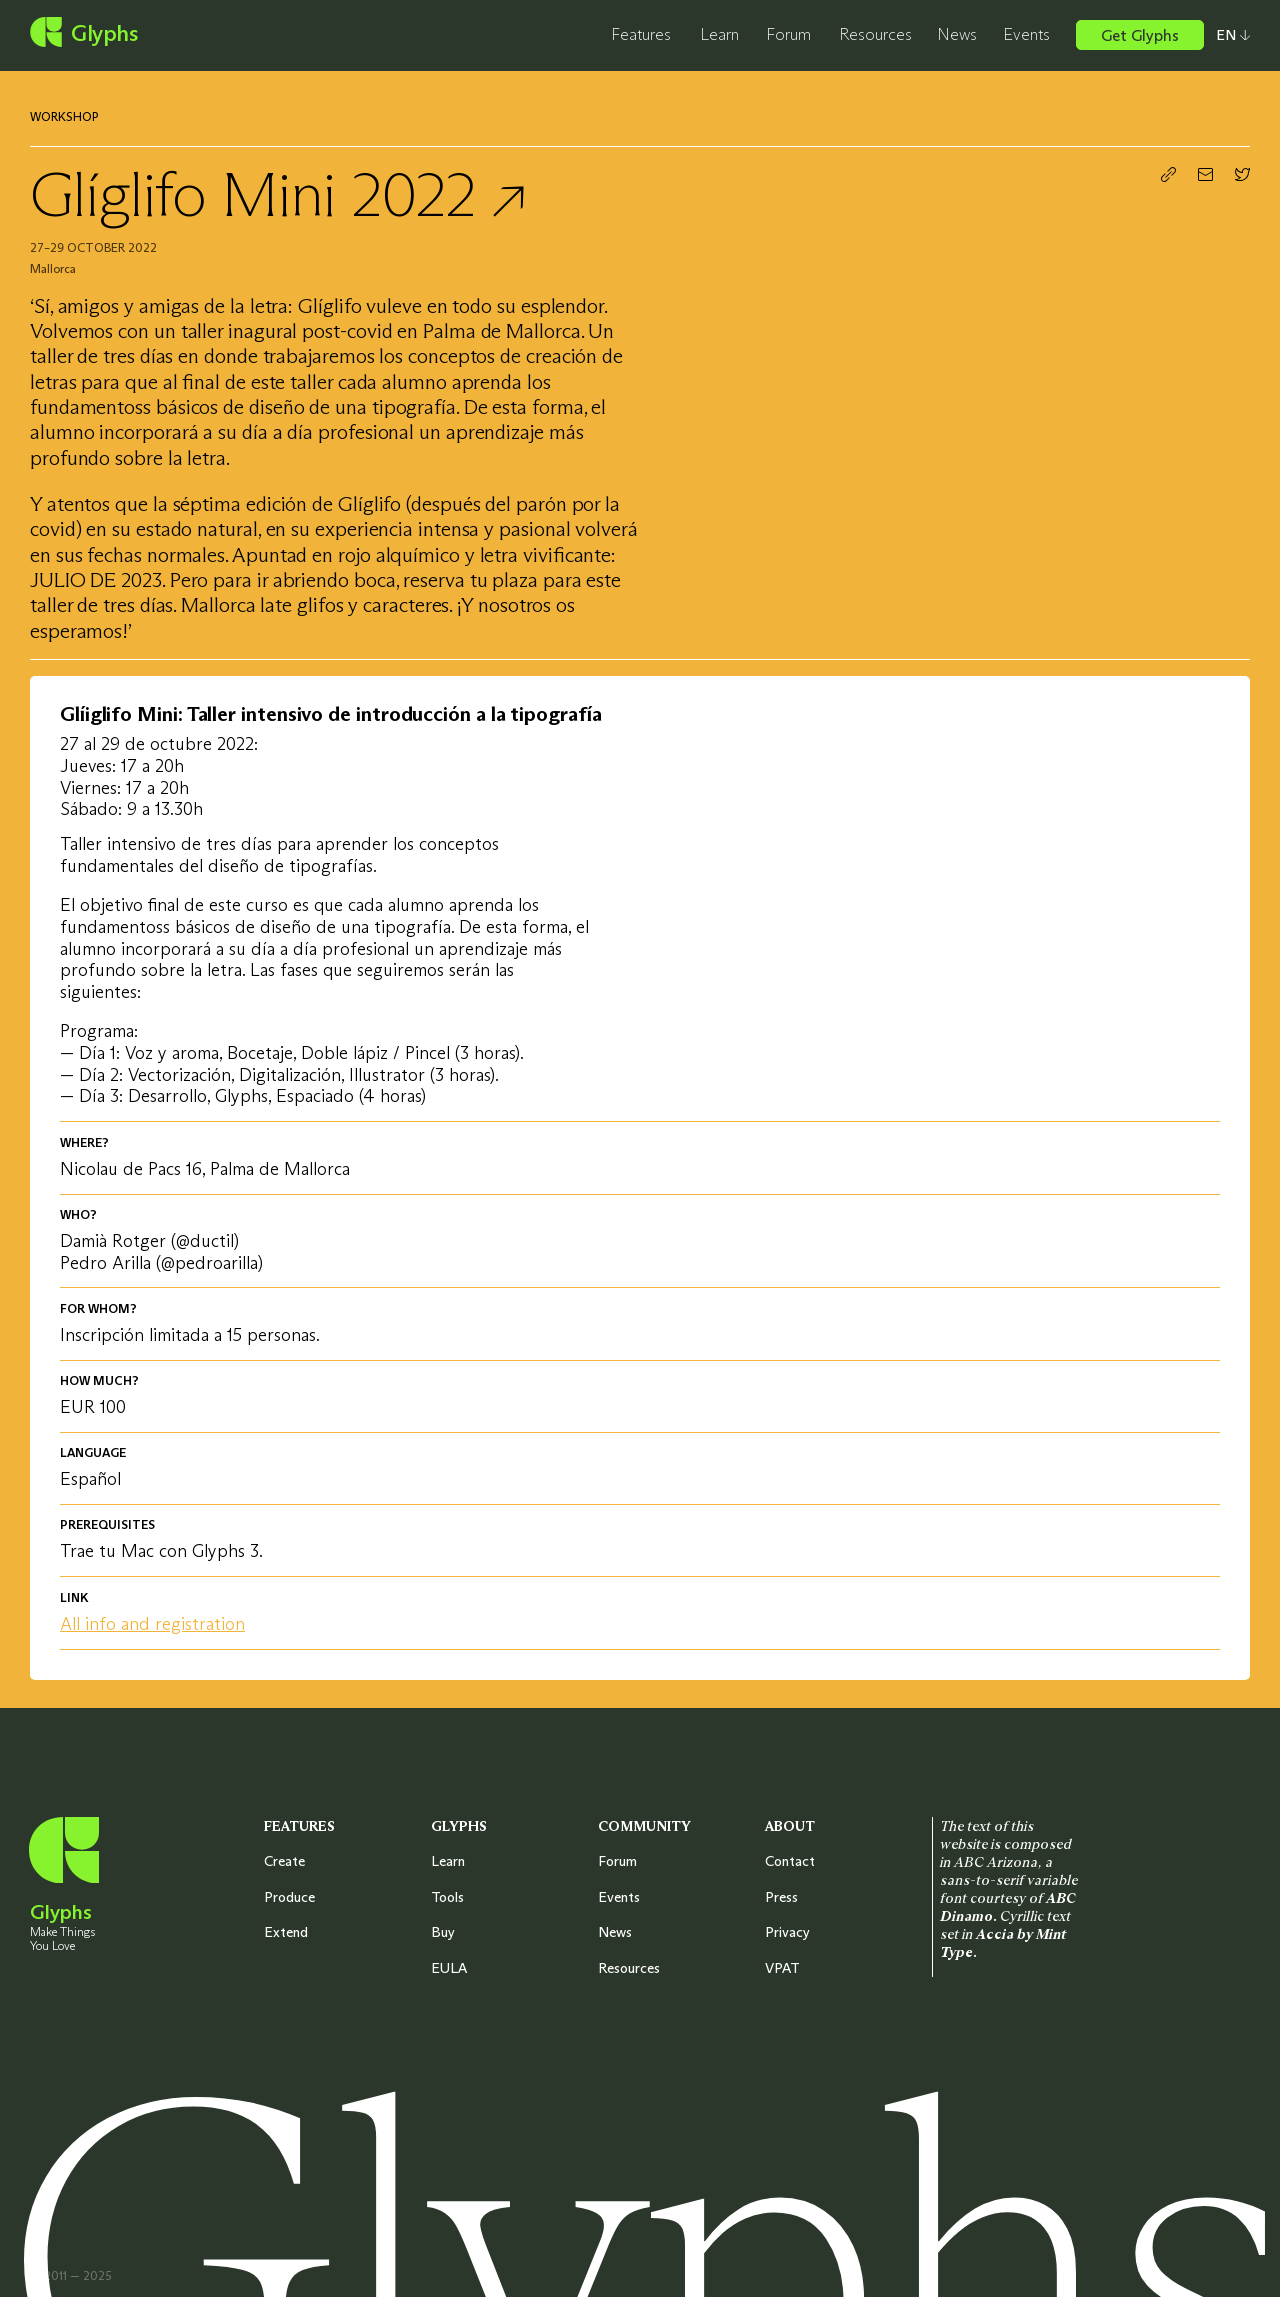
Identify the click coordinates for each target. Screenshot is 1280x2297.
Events (1026, 34)
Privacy (787, 1932)
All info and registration (152, 1624)
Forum (788, 34)
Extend (286, 1932)
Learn (719, 34)
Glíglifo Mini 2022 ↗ (277, 194)
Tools (447, 1897)
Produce (289, 1897)
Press (781, 1897)
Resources (875, 34)
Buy (443, 1932)
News (957, 34)
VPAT (782, 1968)
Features (641, 34)
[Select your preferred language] (1227, 35)
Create (284, 1861)
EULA (449, 1968)
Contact (790, 1861)
